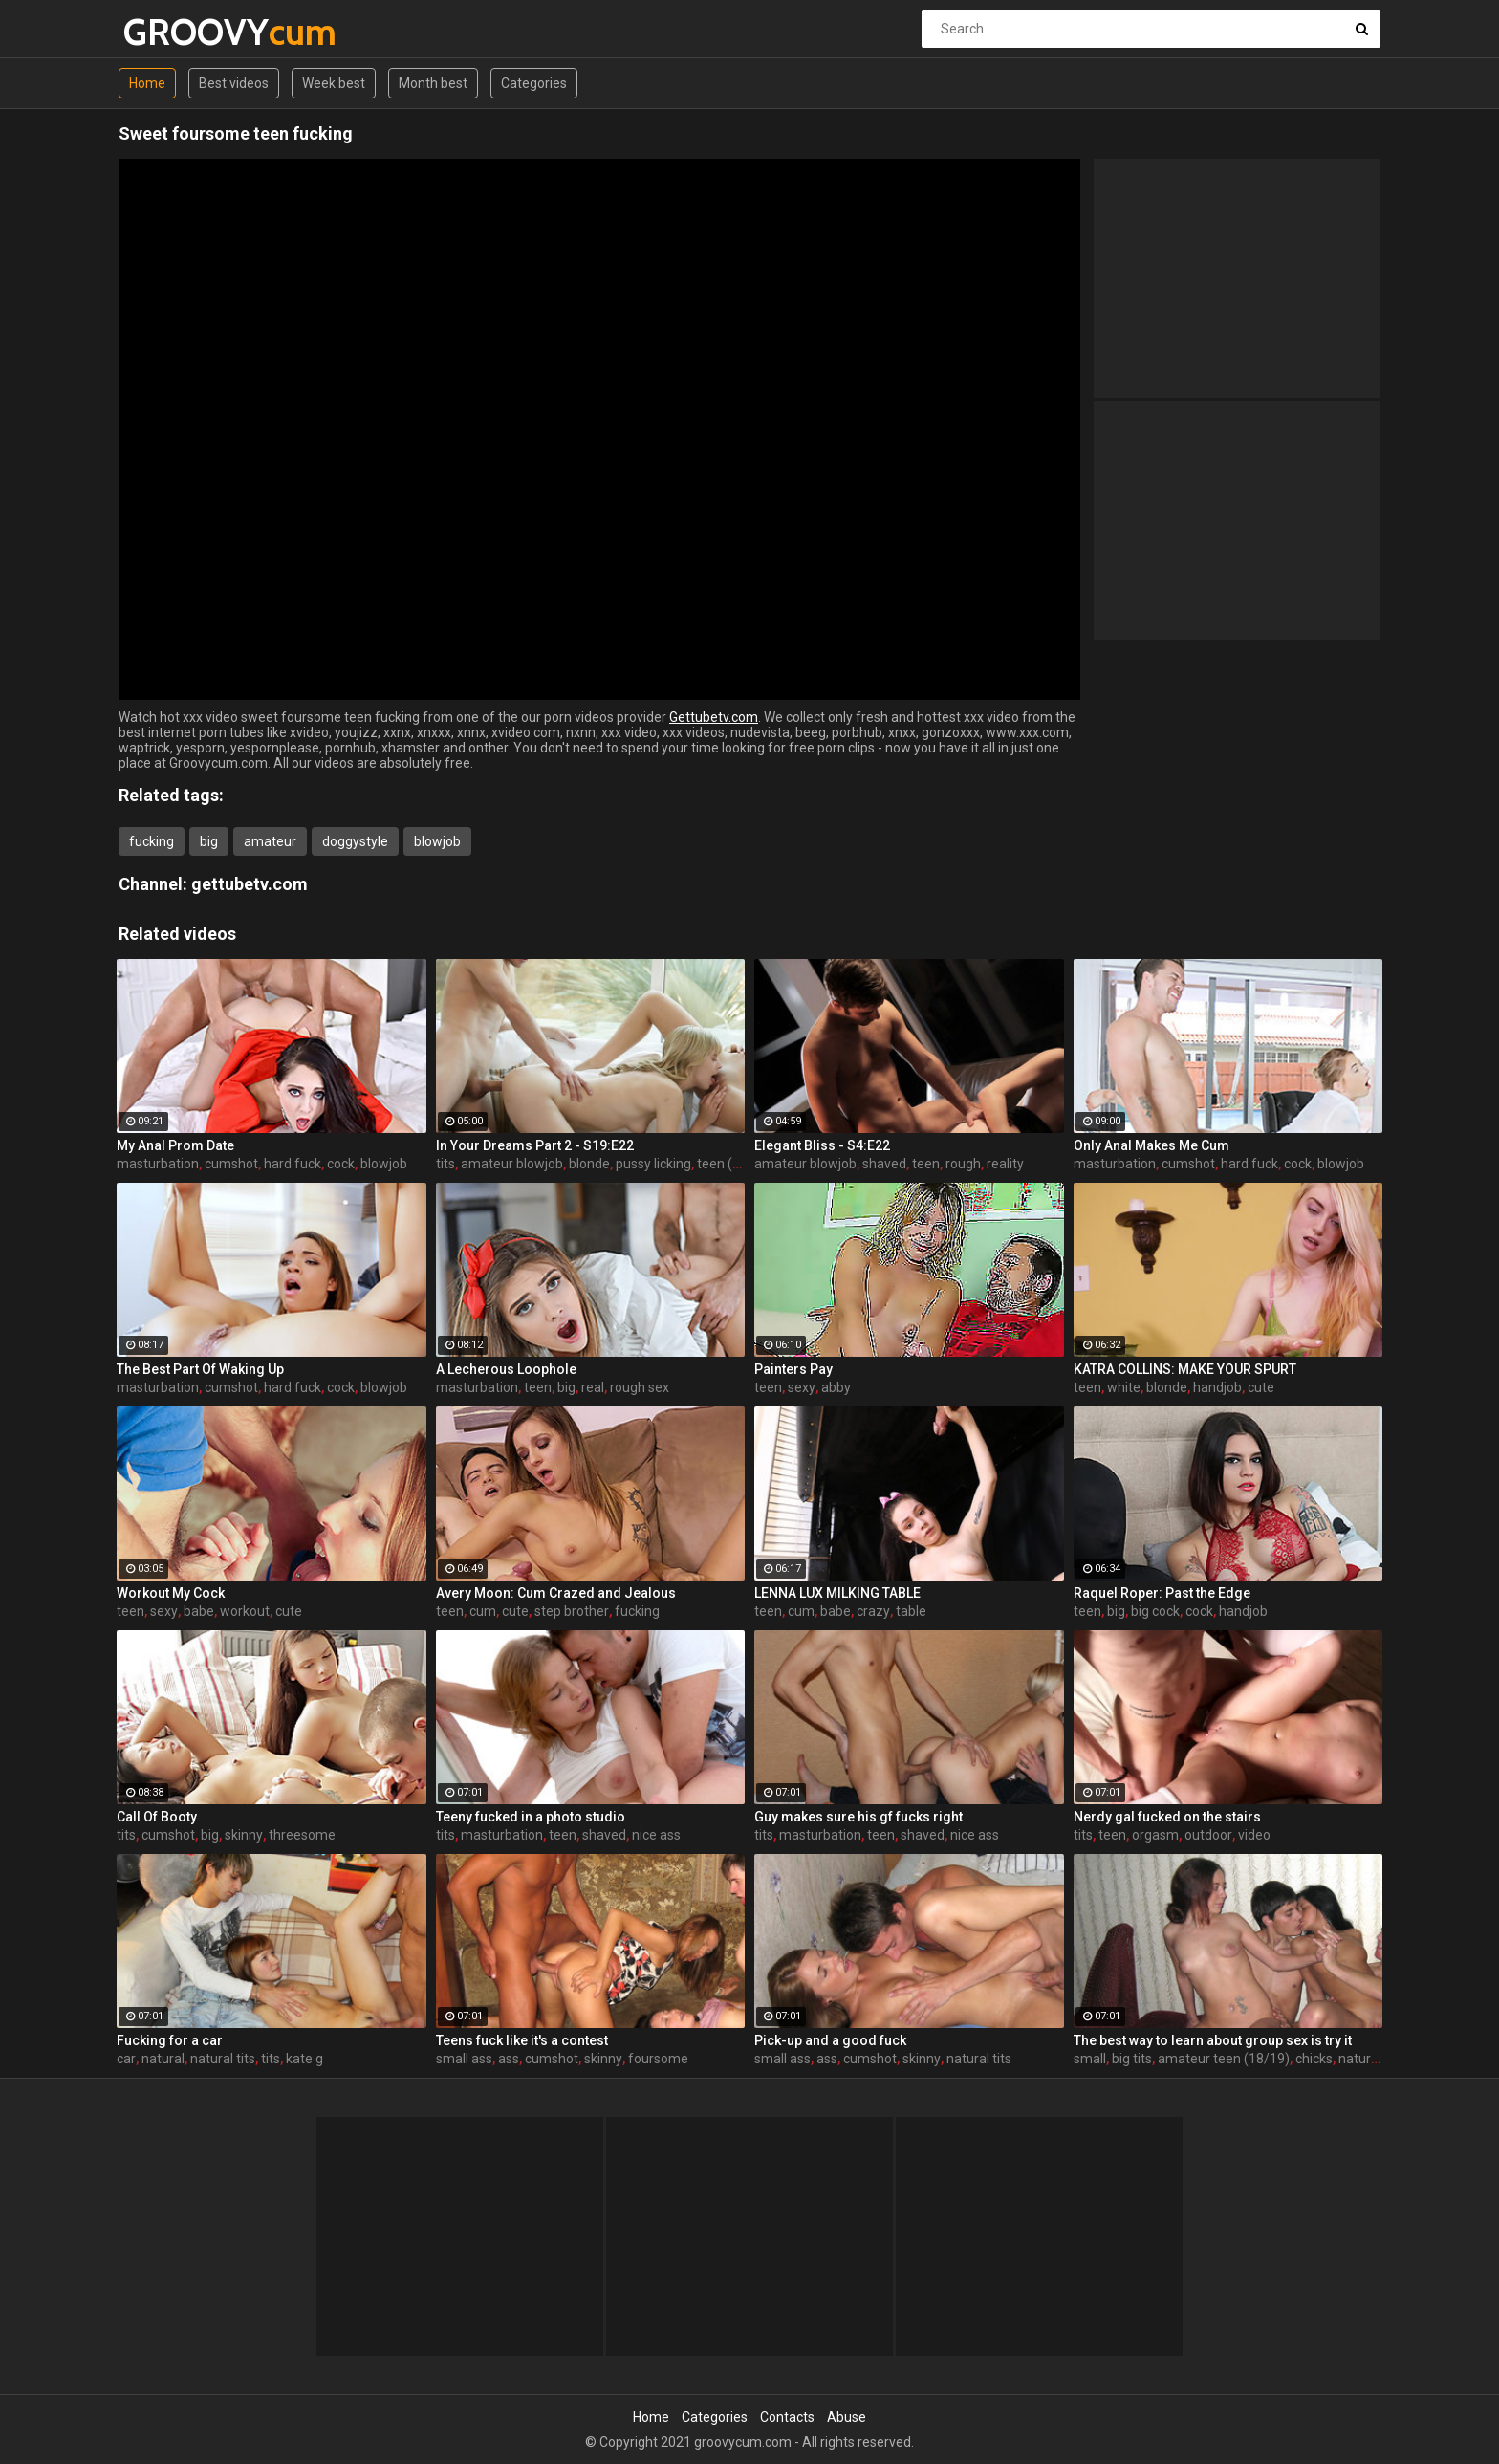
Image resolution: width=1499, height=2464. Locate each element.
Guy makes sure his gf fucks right (858, 1816)
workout (245, 1611)
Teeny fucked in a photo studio (530, 1816)
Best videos (234, 83)
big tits (1132, 2058)
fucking (151, 841)
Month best (433, 83)
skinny (244, 1835)
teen (926, 1163)
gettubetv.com (249, 884)
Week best (333, 83)
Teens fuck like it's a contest (522, 2040)
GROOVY (173, 32)
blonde (589, 1163)
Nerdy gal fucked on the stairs (1167, 1816)
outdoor (1208, 1835)
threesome (302, 1835)
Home (147, 83)
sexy (801, 1387)
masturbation (158, 1163)
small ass (464, 2058)
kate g (304, 2058)
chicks (1314, 2058)
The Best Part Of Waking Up (200, 1369)
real (592, 1387)
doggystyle (355, 841)
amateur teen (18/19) (1224, 2058)
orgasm (1155, 1835)
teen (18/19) (735, 1163)
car (126, 2058)
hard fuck (292, 1163)
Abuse (846, 2417)
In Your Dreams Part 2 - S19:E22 (535, 1145)
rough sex (639, 1387)
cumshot (231, 1163)
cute (1261, 1387)
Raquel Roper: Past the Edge (1162, 1593)
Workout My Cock (171, 1593)
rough (963, 1163)
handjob (1217, 1387)
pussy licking (653, 1163)
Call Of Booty (157, 1816)
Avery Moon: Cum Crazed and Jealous (556, 1593)
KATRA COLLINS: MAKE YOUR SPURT (1185, 1369)
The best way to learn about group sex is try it (1213, 2040)
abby (836, 1387)
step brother (571, 1611)
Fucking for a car (170, 2040)
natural (163, 2058)
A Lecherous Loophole (506, 1369)
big (209, 841)
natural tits (222, 2058)
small (1090, 2058)
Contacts (787, 2417)
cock (341, 1163)
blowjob (437, 841)
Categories (534, 83)
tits (445, 1163)
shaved (884, 1163)
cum (482, 1611)
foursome (658, 2058)
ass (508, 2058)
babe (199, 1611)
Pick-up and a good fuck (830, 2040)
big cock (1155, 1611)
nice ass (656, 1835)
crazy (873, 1611)
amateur (270, 841)
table (911, 1611)
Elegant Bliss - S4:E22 (822, 1145)
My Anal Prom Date (175, 1145)
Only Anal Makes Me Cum (1151, 1145)
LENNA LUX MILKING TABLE (837, 1593)
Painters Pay (793, 1369)
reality (1005, 1163)
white (1124, 1387)
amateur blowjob (512, 1163)
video (1254, 1835)
